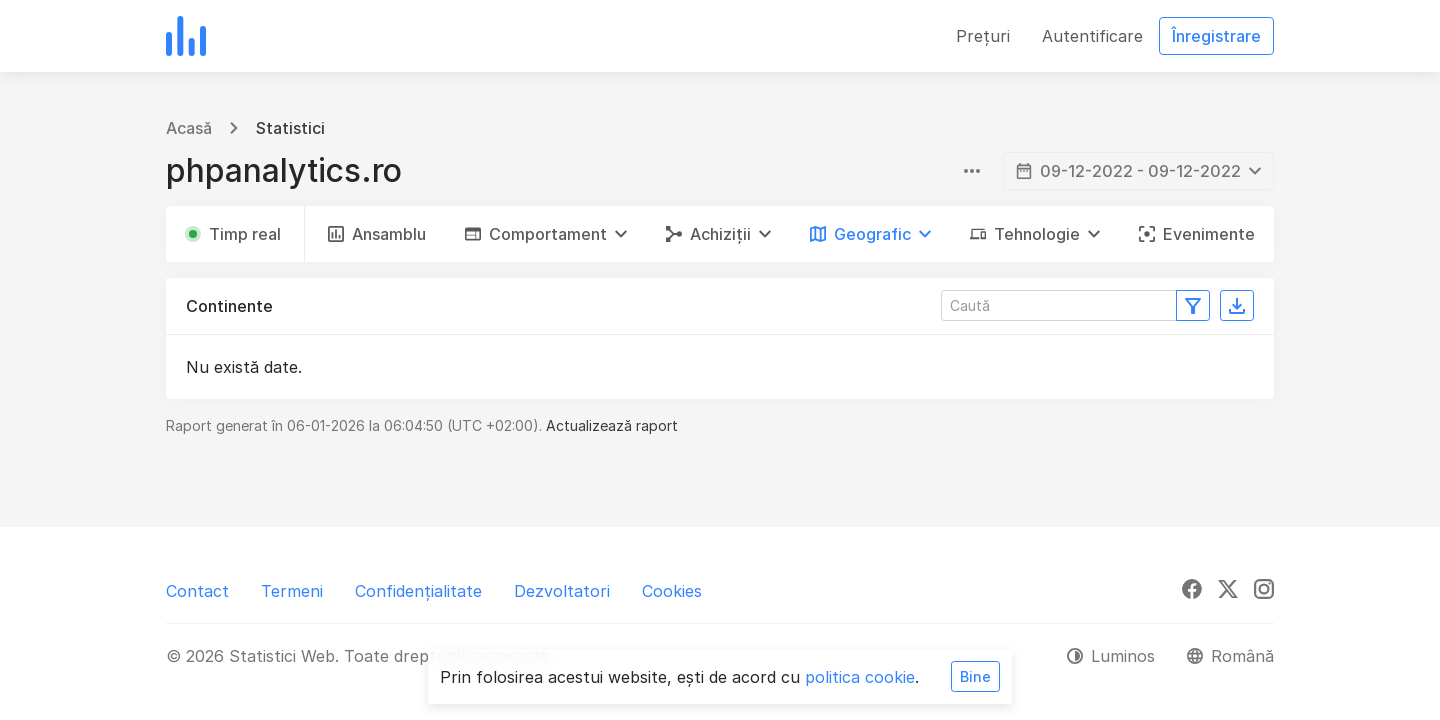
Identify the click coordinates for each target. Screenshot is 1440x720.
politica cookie (860, 677)
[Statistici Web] (186, 36)
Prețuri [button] (983, 36)
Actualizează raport (612, 425)
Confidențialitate (418, 591)
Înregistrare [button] (1216, 36)
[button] (546, 234)
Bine (975, 676)
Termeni (292, 591)
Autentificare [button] (1092, 36)
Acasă (189, 128)
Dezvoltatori (562, 591)
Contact (197, 591)
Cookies (672, 591)
